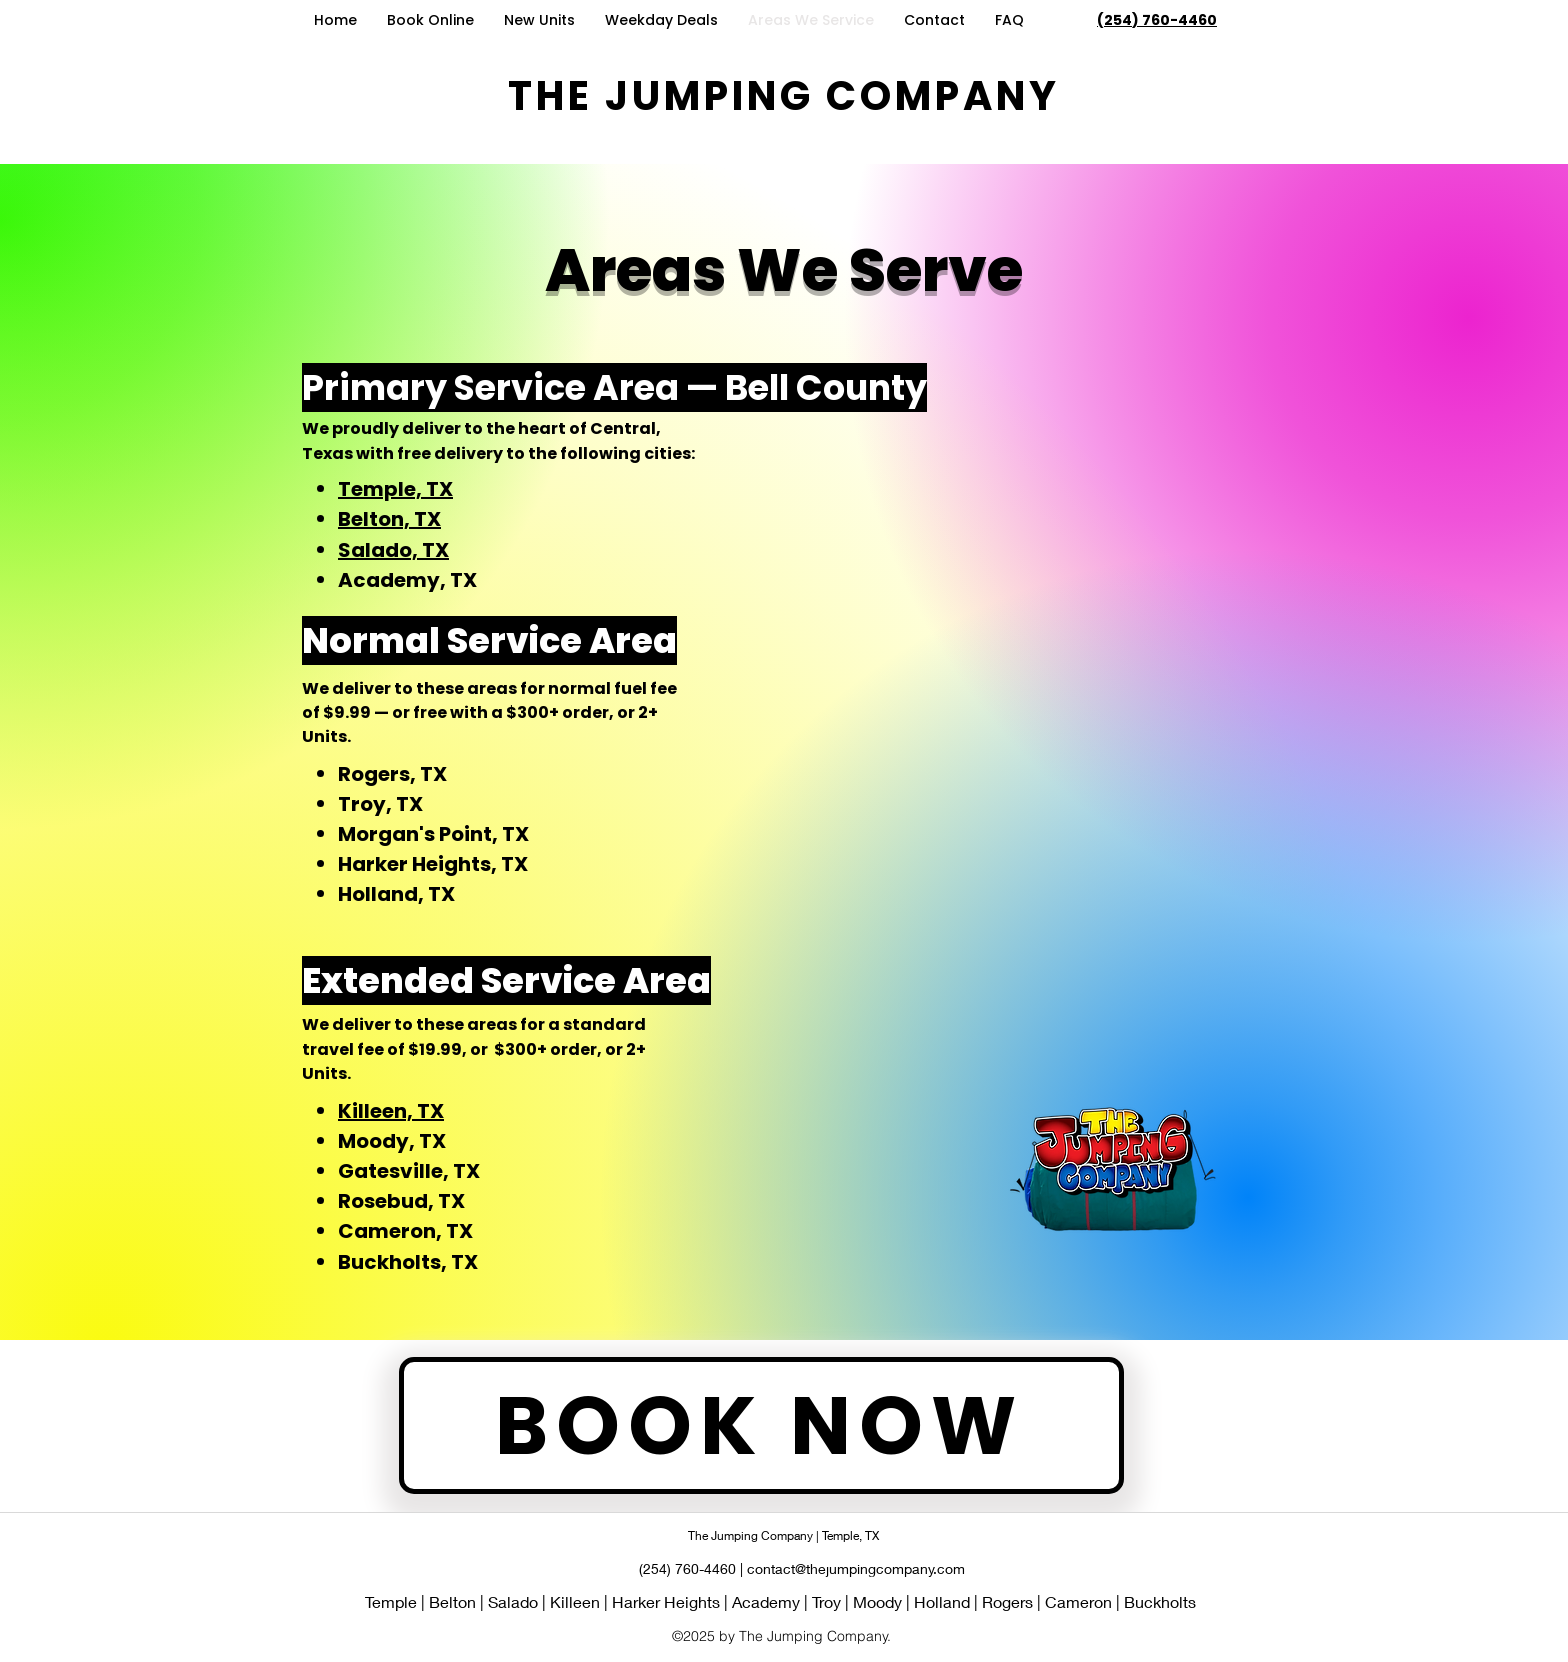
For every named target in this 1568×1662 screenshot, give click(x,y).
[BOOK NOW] (761, 1425)
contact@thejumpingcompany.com (856, 1568)
